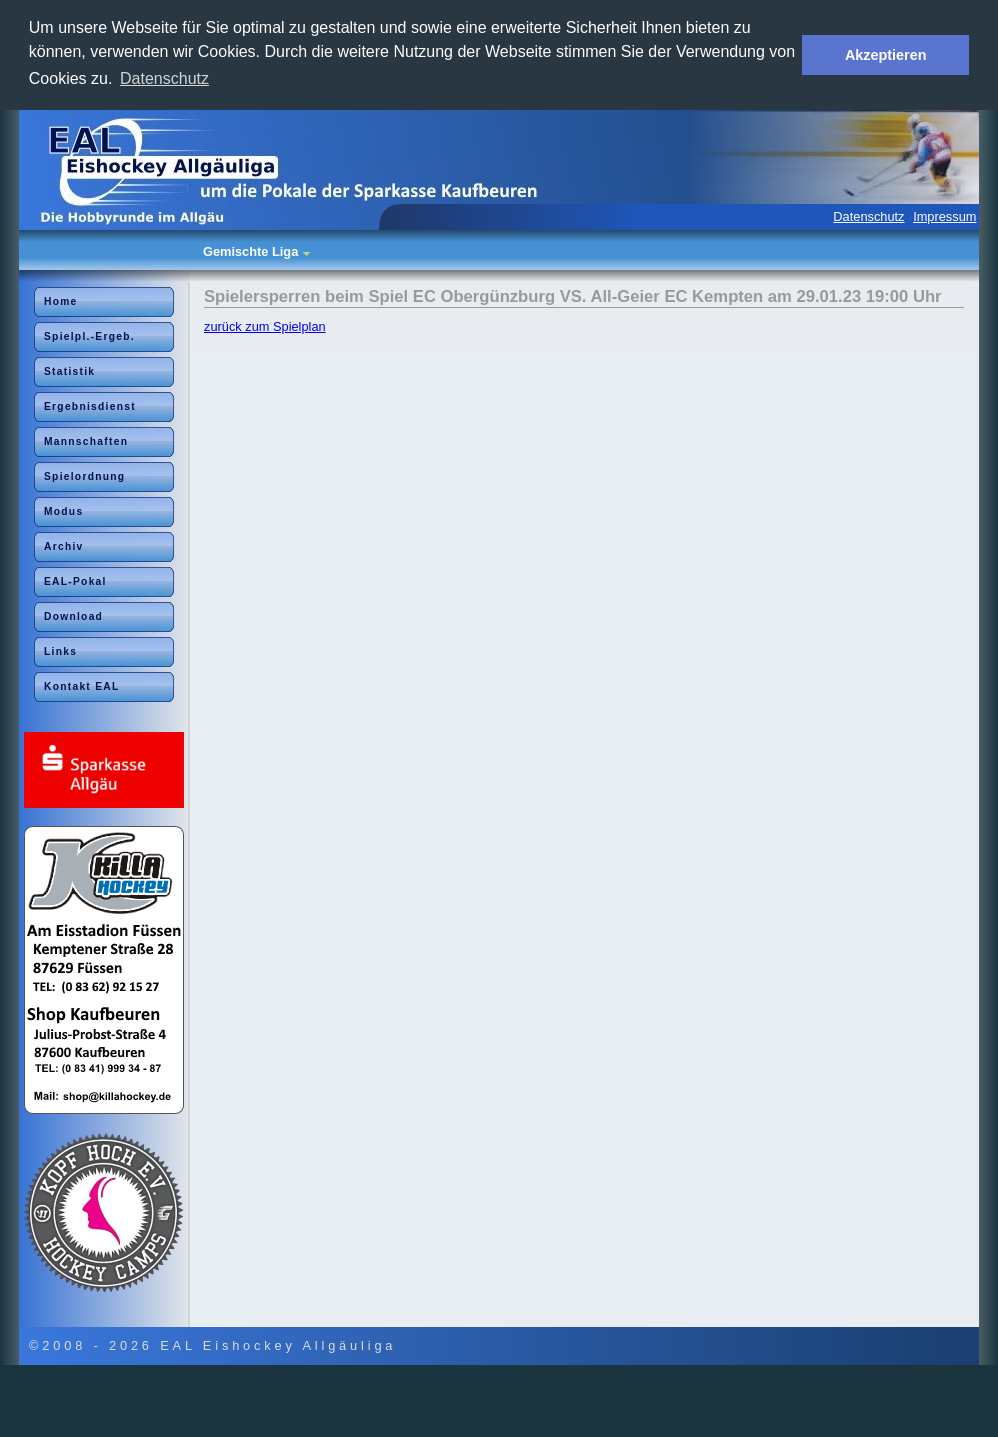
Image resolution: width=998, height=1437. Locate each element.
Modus (63, 511)
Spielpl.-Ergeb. (89, 336)
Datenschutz (868, 216)
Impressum (944, 216)
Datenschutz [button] (164, 78)
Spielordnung (84, 476)
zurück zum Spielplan (265, 326)
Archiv (64, 546)
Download (73, 616)
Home (61, 301)
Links (60, 651)
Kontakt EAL (82, 686)
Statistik (69, 371)
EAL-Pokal (75, 581)
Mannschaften (86, 441)
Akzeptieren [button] (886, 55)
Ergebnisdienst (90, 406)
